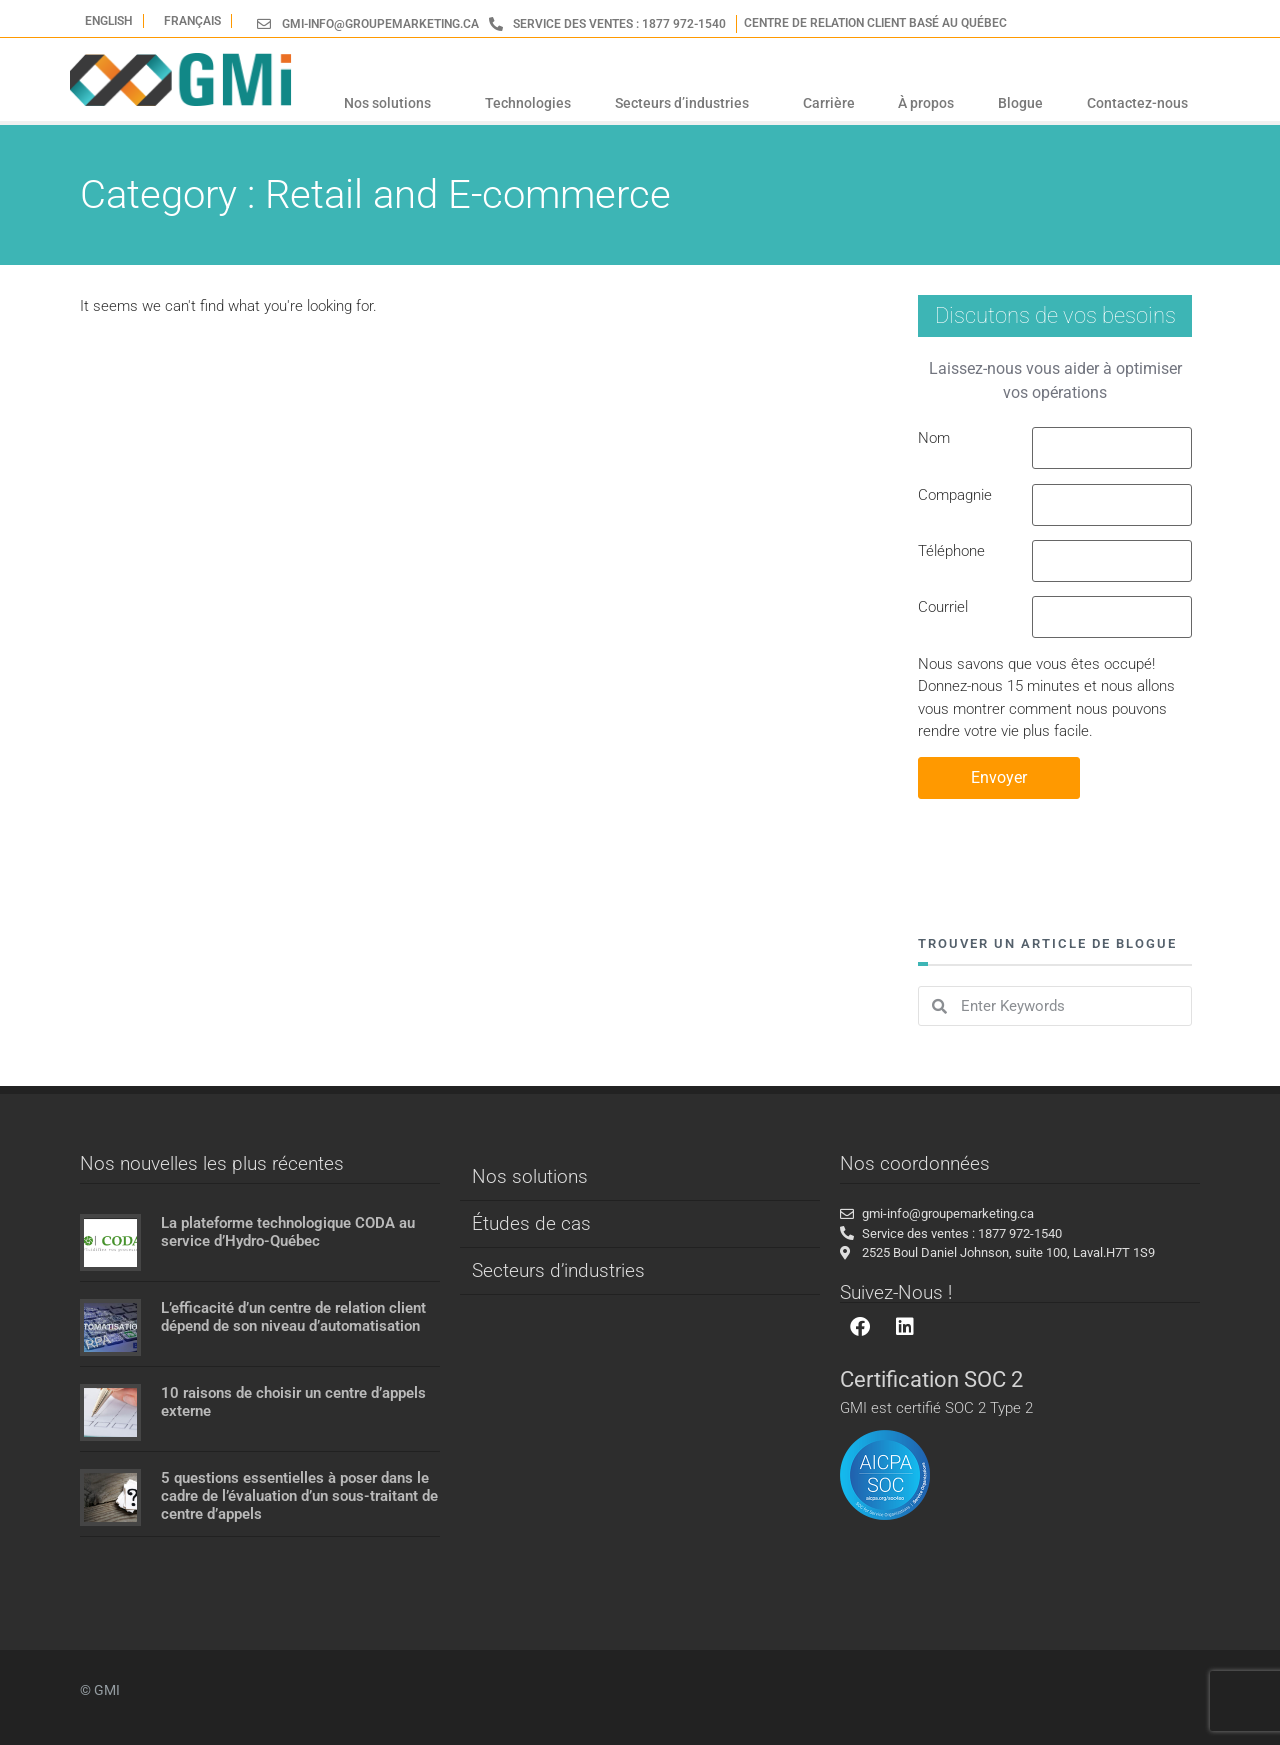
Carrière (829, 103)
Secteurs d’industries (687, 103)
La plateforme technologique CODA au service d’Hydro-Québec (288, 1232)
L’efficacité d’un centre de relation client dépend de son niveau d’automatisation (293, 1317)
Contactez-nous (1137, 103)
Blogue (1020, 103)
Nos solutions (392, 103)
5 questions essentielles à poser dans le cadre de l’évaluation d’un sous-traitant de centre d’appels (299, 1496)
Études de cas (531, 1223)
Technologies (528, 103)
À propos (926, 103)
